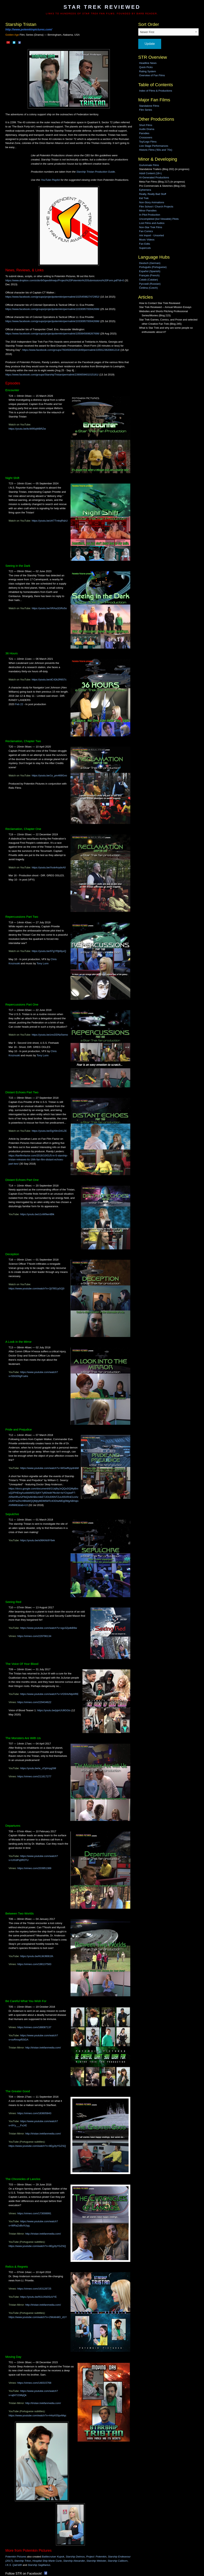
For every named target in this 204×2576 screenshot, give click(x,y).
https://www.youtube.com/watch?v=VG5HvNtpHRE (49, 1694)
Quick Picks (146, 67)
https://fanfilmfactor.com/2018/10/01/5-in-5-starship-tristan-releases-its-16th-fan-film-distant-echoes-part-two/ (38, 1159)
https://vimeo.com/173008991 (34, 2213)
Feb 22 (19, 704)
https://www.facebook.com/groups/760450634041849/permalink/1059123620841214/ (71, 349)
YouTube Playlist (50, 179)
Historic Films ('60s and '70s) (155, 149)
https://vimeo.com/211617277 (34, 1776)
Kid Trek (144, 198)
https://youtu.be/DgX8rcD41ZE (49, 1130)
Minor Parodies (147, 210)
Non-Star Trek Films (150, 227)
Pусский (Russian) (149, 283)
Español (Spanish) (149, 271)
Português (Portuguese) (153, 267)
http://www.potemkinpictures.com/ (28, 29)
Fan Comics (146, 231)
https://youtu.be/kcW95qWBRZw (27, 428)
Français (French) (149, 275)
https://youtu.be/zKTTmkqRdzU (50, 520)
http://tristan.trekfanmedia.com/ (43, 2047)
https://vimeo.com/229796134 (34, 1636)
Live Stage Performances (153, 145)
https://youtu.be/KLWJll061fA (36, 1956)
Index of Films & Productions (155, 90)
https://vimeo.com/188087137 (34, 2027)
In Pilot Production (149, 214)
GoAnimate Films (149, 165)
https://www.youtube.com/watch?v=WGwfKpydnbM (49, 1468)
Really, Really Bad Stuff (152, 194)
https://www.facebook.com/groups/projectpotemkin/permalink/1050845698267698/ (52, 333)
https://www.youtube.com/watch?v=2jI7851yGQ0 (36, 1288)
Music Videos (146, 239)
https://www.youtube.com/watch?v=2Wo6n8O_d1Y (38, 2317)
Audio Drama (146, 129)
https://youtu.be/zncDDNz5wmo (50, 1034)
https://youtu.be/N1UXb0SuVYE (38, 2296)
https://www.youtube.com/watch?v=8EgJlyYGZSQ (37, 2145)
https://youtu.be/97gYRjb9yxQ (49, 951)
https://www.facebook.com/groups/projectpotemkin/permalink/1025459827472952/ (52, 296)
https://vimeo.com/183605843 (34, 2113)
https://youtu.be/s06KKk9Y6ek (37, 1540)
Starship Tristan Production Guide (95, 171)
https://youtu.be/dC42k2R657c (49, 679)
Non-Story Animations (151, 202)
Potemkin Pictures (15, 2556)
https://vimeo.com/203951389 (34, 1868)
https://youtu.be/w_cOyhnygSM (38, 1768)
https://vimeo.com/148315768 (34, 2382)
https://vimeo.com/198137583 (34, 1964)
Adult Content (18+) (150, 173)
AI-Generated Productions (154, 177)
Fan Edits (144, 243)
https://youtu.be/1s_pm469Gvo (49, 775)
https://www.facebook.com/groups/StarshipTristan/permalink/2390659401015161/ (52, 374)
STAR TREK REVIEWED (102, 7)
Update (150, 43)
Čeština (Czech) (148, 287)
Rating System (147, 71)
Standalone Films (149, 105)
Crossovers (145, 137)
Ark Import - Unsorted (151, 235)
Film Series (145, 109)
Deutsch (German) (149, 263)
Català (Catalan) (148, 279)
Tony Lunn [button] (43, 963)
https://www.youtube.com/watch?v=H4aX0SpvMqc (37, 2415)
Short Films (145, 125)
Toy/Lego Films (147, 141)
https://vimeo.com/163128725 (34, 2288)
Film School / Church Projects (156, 206)
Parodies (144, 133)
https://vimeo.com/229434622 (34, 1702)
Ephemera (145, 189)
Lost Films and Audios (151, 223)
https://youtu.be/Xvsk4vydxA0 (49, 867)
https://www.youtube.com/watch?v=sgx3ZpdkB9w (48, 1627)
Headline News (147, 63)
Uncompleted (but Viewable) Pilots (158, 218)
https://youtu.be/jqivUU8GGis (54, 1710)
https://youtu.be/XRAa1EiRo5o (49, 608)
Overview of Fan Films (152, 75)
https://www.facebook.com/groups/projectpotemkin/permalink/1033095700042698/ (52, 309)
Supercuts (145, 247)
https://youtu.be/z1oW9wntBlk (37, 1214)
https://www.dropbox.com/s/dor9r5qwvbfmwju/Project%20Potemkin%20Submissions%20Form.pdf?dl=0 (64, 280)
